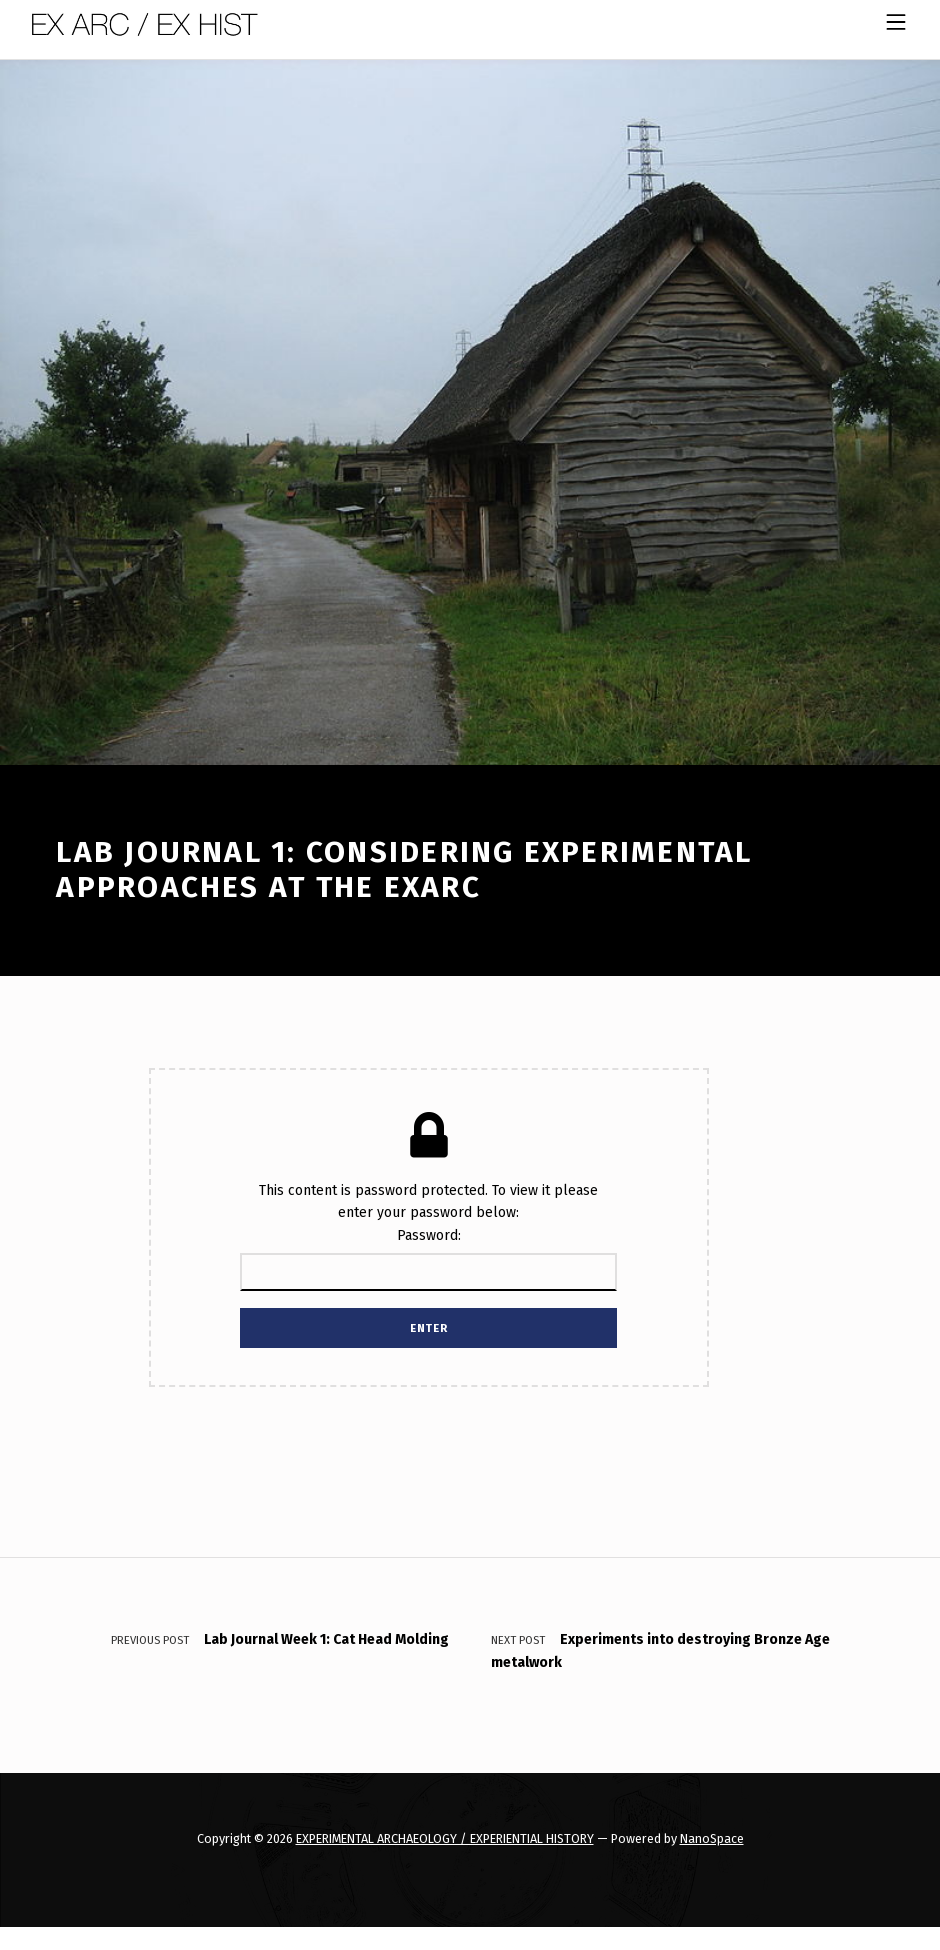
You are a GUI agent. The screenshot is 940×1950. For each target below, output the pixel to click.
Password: (428, 1259)
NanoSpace (712, 1838)
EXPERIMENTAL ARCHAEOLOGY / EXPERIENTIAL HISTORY (445, 1838)
